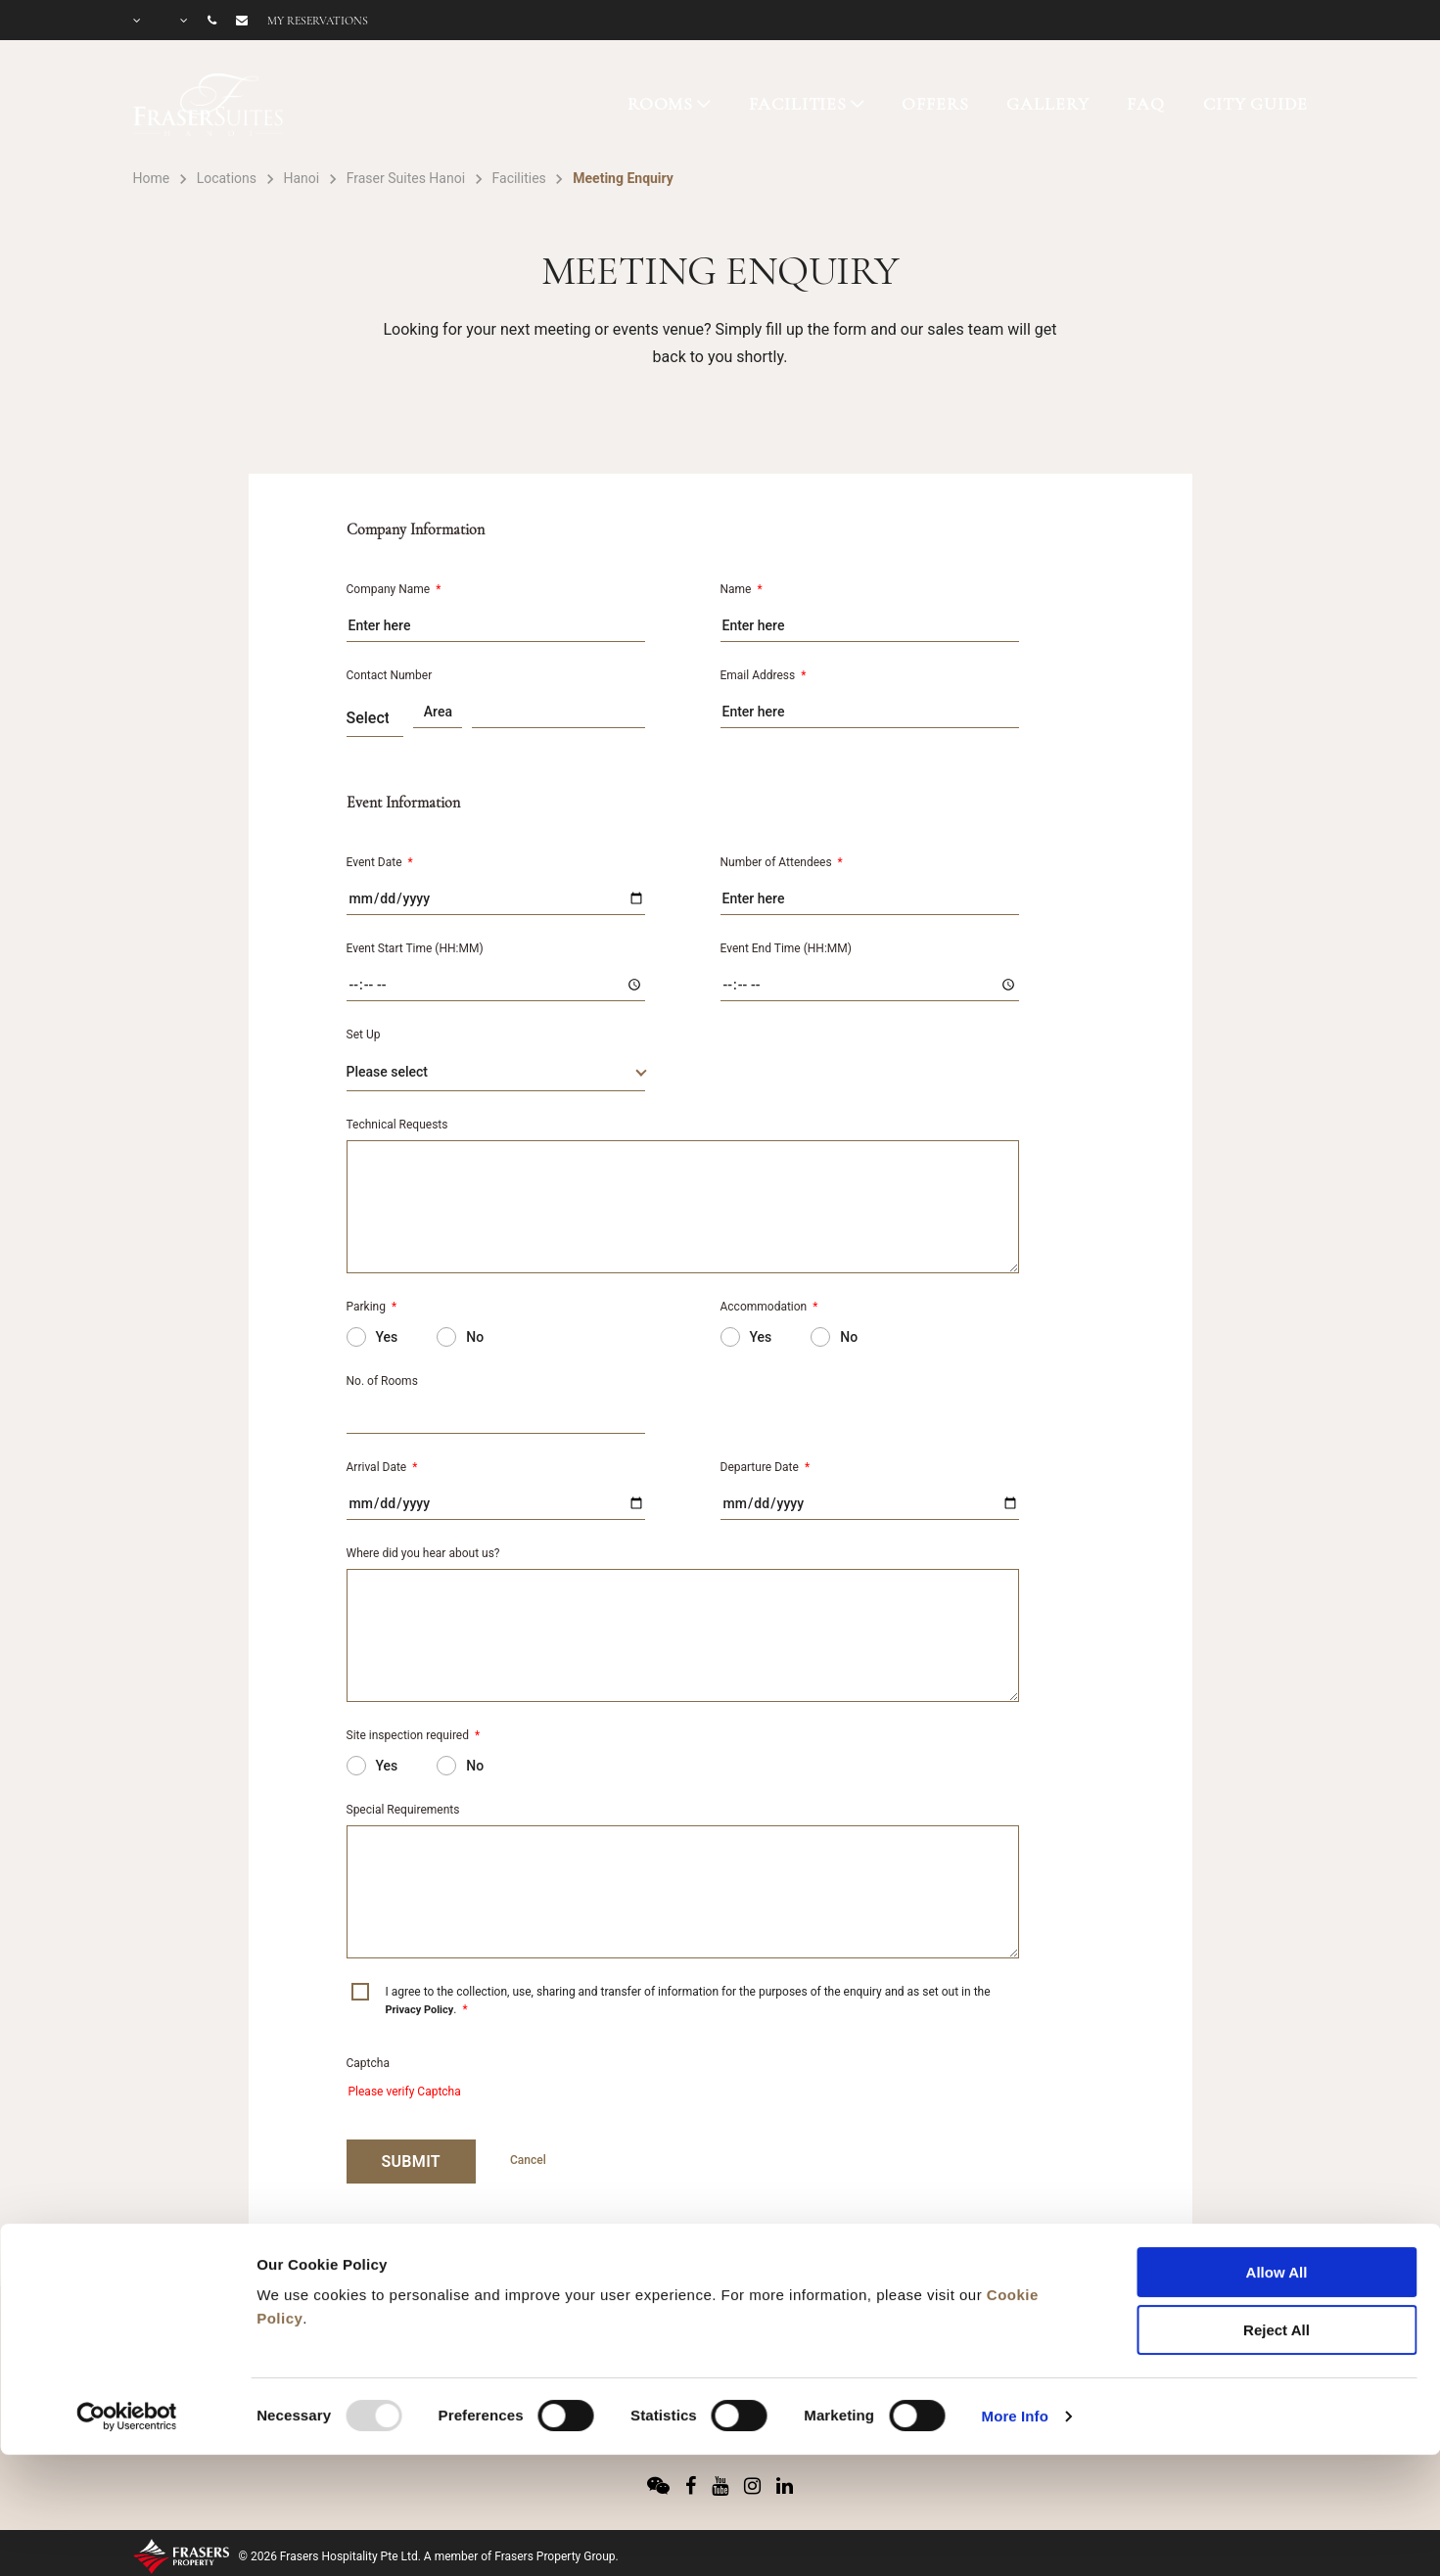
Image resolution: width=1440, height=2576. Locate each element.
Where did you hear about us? (423, 1553)
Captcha (368, 2063)
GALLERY (1047, 104)
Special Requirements (403, 1810)
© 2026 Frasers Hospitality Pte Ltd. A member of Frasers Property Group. (429, 2556)
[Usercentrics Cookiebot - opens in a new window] (126, 2307)
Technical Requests (397, 1124)
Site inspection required (414, 1735)
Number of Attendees (781, 862)
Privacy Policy (420, 2009)
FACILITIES (798, 104)
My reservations (317, 20)
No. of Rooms (382, 1381)
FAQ (1146, 104)
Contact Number (390, 675)
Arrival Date (382, 1467)
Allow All (1277, 2162)
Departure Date (765, 1467)
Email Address (763, 675)
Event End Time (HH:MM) (786, 948)
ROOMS (660, 104)
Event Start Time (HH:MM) (415, 948)
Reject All (1276, 2220)
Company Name (394, 589)
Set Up (364, 1034)
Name (741, 589)
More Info (1015, 2306)
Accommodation (769, 1306)
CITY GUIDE (1255, 104)
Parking (372, 1306)
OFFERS (935, 104)
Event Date (380, 862)
